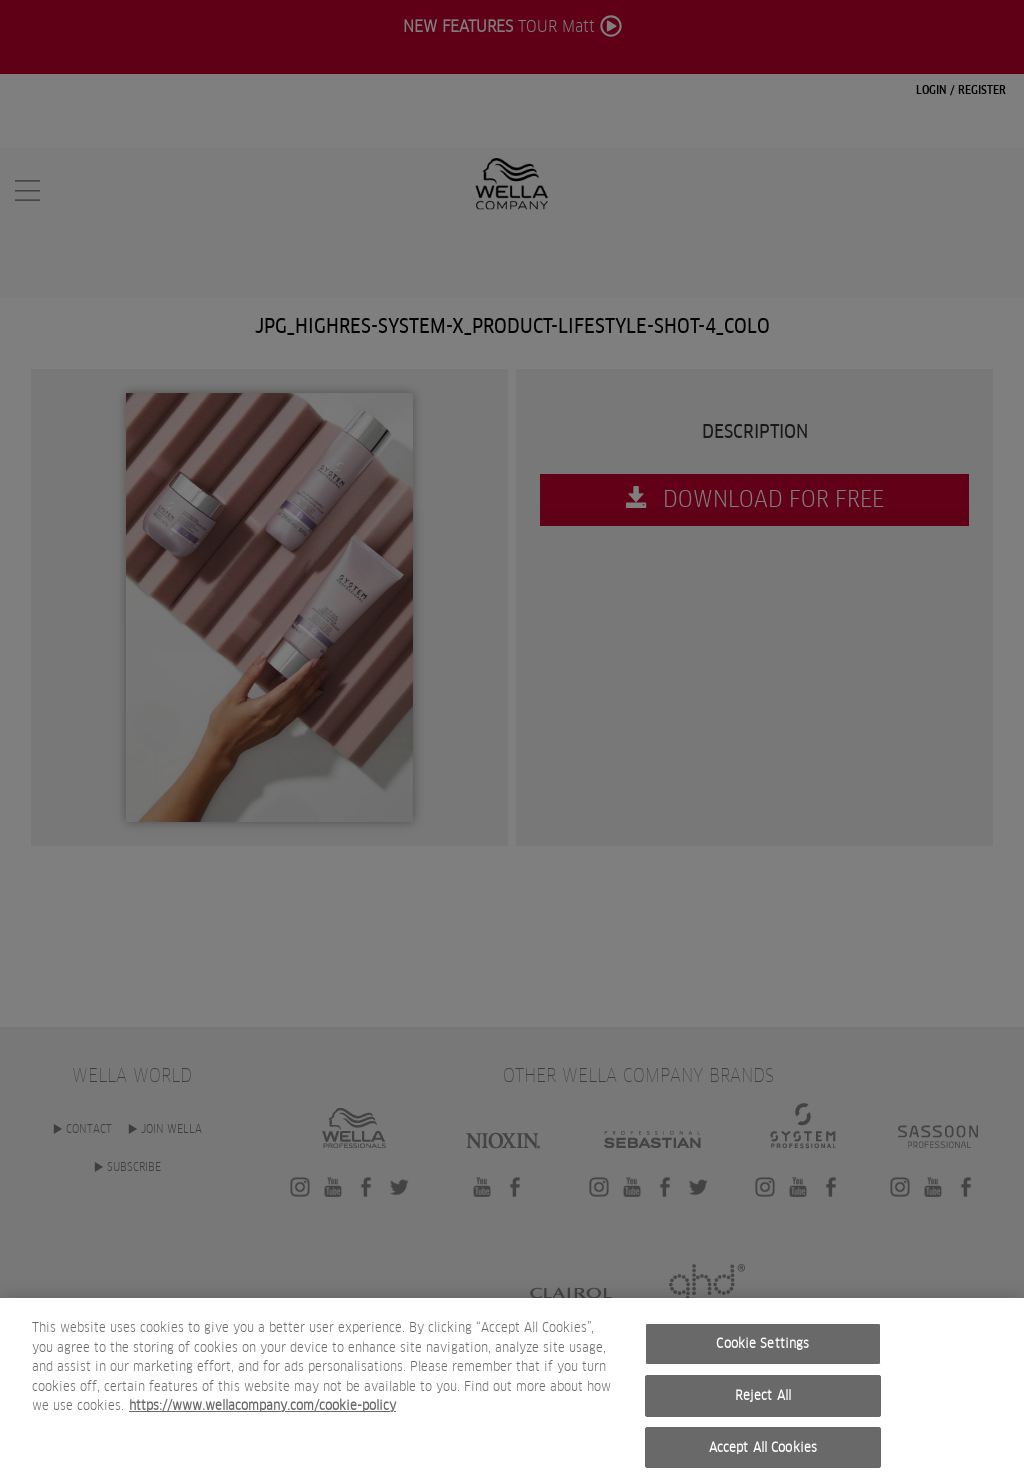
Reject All (763, 1410)
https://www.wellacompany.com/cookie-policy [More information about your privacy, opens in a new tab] (262, 1420)
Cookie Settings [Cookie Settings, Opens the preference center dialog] (762, 1358)
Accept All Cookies (763, 1461)
